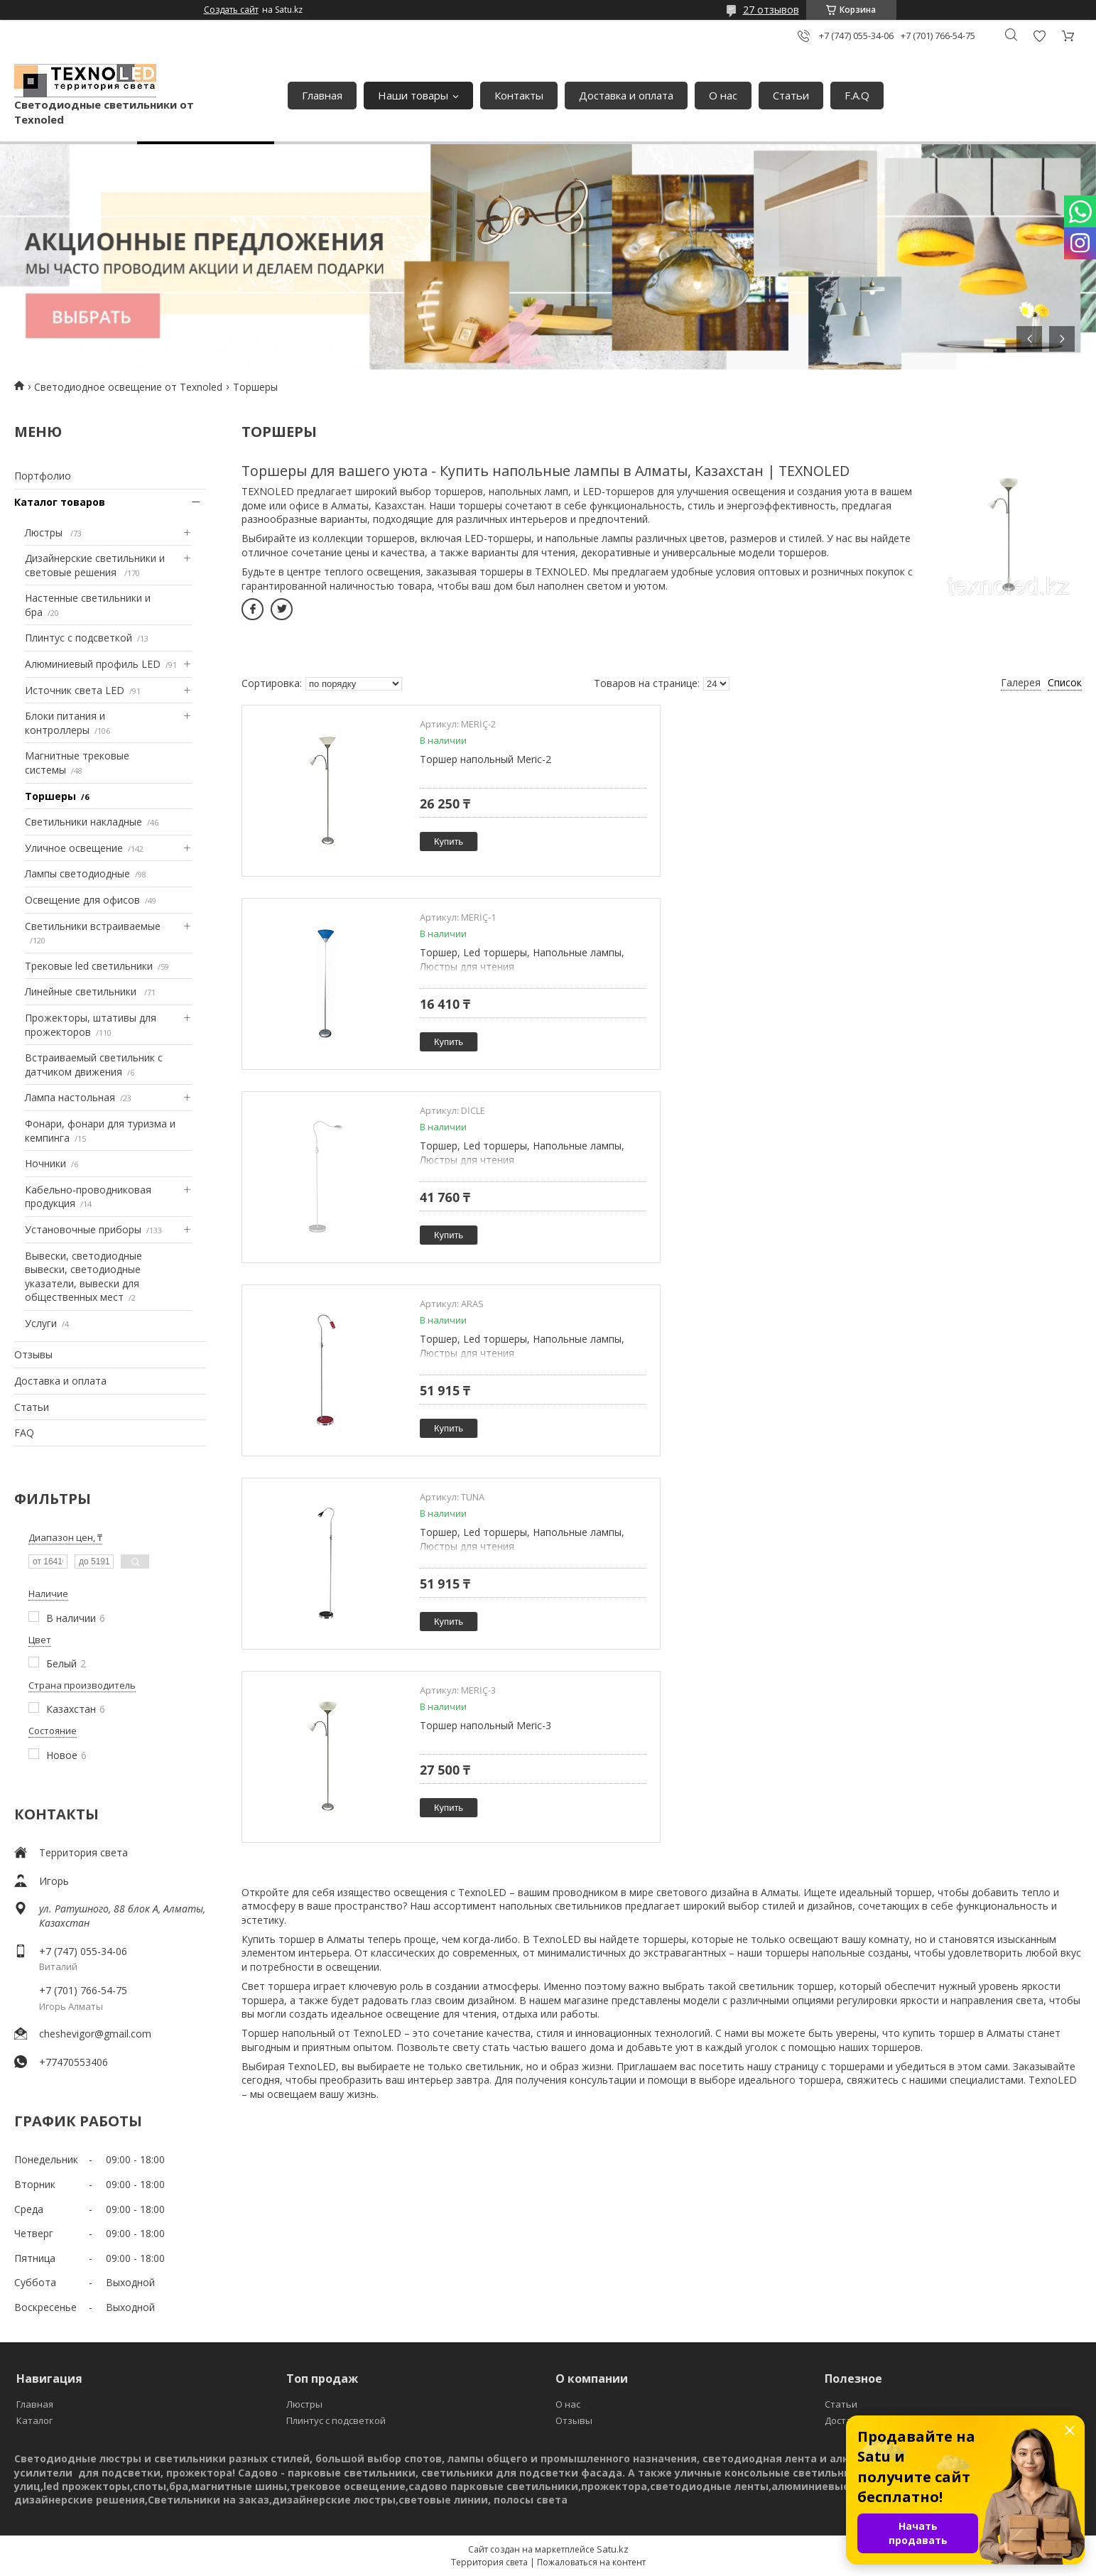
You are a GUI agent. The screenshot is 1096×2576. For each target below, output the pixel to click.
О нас (723, 95)
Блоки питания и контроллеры (65, 723)
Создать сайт (231, 10)
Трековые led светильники (89, 966)
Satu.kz (613, 2549)
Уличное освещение (74, 848)
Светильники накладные (83, 821)
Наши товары (413, 95)
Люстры (45, 532)
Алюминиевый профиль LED (93, 664)
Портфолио (42, 475)
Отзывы (33, 1354)
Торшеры (50, 796)
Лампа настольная (70, 1097)
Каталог (34, 2420)
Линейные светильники (82, 991)
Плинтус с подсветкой (78, 637)
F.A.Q (857, 95)
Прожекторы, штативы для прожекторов (90, 1025)
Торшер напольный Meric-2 (485, 759)
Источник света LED (74, 690)
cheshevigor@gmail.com (95, 2033)
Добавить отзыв (1039, 36)
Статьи (791, 95)
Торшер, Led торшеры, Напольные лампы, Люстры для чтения (947, 766)
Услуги (41, 1323)
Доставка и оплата (626, 95)
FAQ (24, 1432)
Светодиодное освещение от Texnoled (128, 387)
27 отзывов (771, 9)
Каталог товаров (59, 502)
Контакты (518, 95)
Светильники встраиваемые (93, 926)
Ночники (45, 1163)
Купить (448, 841)
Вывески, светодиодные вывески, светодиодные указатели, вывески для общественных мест (83, 1276)
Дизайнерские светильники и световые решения (95, 565)
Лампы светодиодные (77, 873)
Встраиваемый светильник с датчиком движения (94, 1064)
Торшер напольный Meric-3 (910, 1145)
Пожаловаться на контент (591, 2562)
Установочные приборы (83, 1229)
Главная (322, 95)
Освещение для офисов (82, 900)
